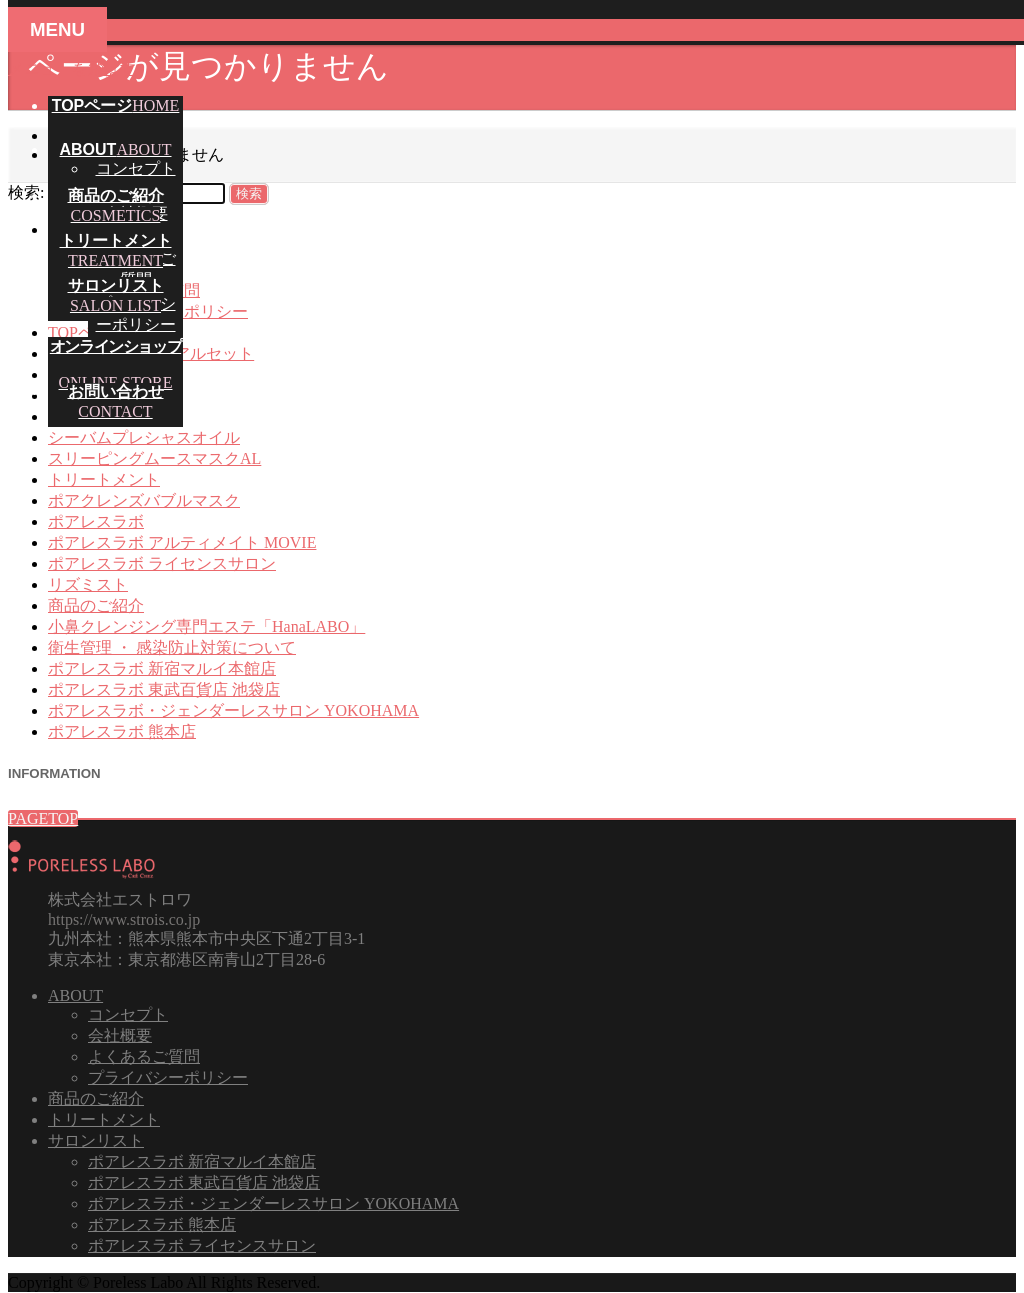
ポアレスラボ (96, 521)
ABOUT (75, 995)
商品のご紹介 (96, 605)
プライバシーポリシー (168, 1077)
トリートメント (104, 479)
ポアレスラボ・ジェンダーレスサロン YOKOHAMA (233, 710)
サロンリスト (96, 1140)
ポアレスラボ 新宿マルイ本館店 (162, 668)
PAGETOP (43, 818)
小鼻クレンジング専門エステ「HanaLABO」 (206, 626)
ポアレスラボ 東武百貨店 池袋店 (164, 689)
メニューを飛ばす (72, 68)
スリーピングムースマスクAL (154, 458)
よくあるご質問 (144, 1056)
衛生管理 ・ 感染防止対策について (172, 647)
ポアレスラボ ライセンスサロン (162, 563)
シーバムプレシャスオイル (144, 437)
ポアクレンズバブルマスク (144, 500)
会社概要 (120, 1035)
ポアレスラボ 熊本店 (122, 731)
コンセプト (136, 168)
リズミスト (88, 584)
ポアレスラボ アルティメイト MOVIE (182, 542)
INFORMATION (54, 773)
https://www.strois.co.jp (124, 919)
